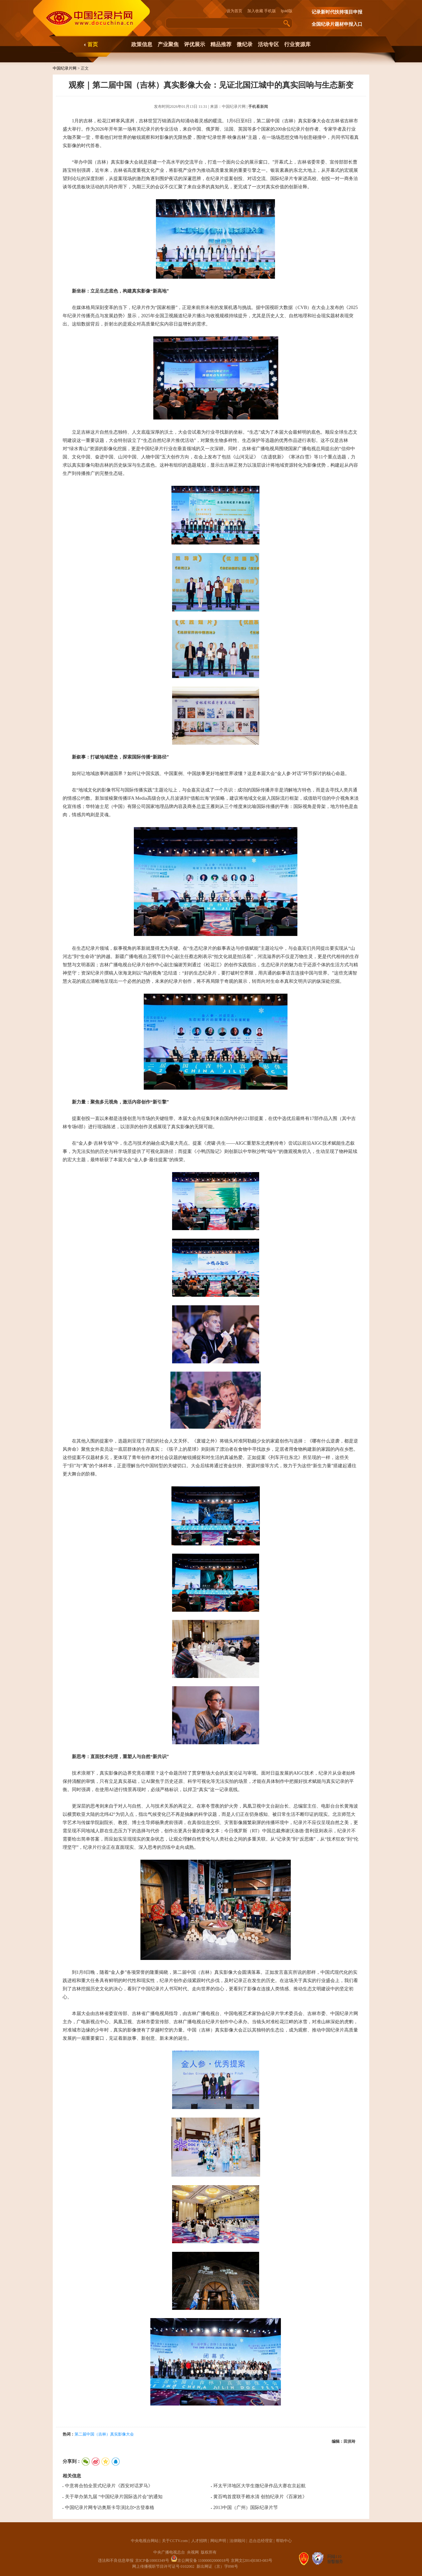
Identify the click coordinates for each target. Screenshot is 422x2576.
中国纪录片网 (64, 68)
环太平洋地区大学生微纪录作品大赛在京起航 (259, 2485)
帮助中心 (284, 2540)
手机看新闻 (258, 106)
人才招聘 (199, 2540)
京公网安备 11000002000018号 (200, 2560)
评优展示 (194, 44)
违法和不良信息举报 (116, 2560)
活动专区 (268, 44)
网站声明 (218, 2540)
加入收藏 (255, 11)
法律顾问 (237, 2540)
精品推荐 (220, 44)
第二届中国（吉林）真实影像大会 (104, 2434)
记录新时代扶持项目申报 (337, 12)
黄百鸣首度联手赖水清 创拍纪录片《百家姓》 (260, 2496)
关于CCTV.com (175, 2540)
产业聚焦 (168, 44)
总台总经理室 (261, 2540)
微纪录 (245, 44)
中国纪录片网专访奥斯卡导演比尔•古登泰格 (109, 2507)
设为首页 (236, 11)
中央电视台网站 (145, 2540)
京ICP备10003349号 (152, 2560)
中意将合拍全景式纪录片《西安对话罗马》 (109, 2485)
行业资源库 (297, 44)
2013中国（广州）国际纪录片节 (245, 2507)
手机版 (270, 11)
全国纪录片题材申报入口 (337, 24)
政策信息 (141, 44)
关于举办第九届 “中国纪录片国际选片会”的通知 (114, 2496)
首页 (92, 44)
